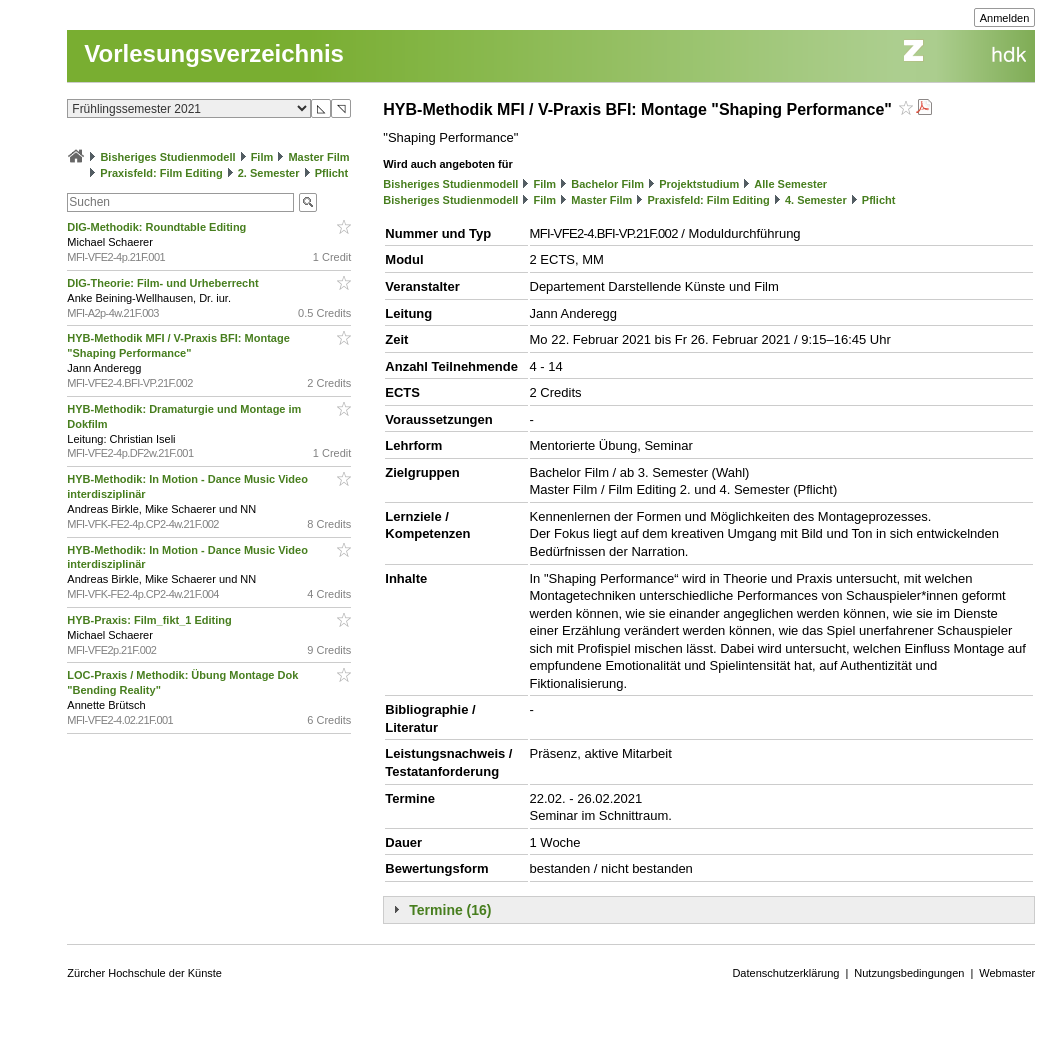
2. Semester (269, 173)
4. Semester (816, 200)
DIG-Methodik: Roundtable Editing (158, 227)
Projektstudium (699, 184)
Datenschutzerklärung (785, 973)
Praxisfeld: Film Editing (161, 173)
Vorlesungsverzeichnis (214, 53)
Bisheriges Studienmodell (167, 157)
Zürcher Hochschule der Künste (144, 973)
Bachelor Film (607, 184)
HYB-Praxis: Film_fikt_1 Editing (150, 620)
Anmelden (1005, 18)
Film (262, 157)
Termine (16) (450, 910)
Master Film (318, 157)
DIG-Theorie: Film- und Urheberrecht (164, 283)
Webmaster (1007, 973)
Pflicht (332, 173)
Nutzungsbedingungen (909, 973)
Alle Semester (790, 184)
